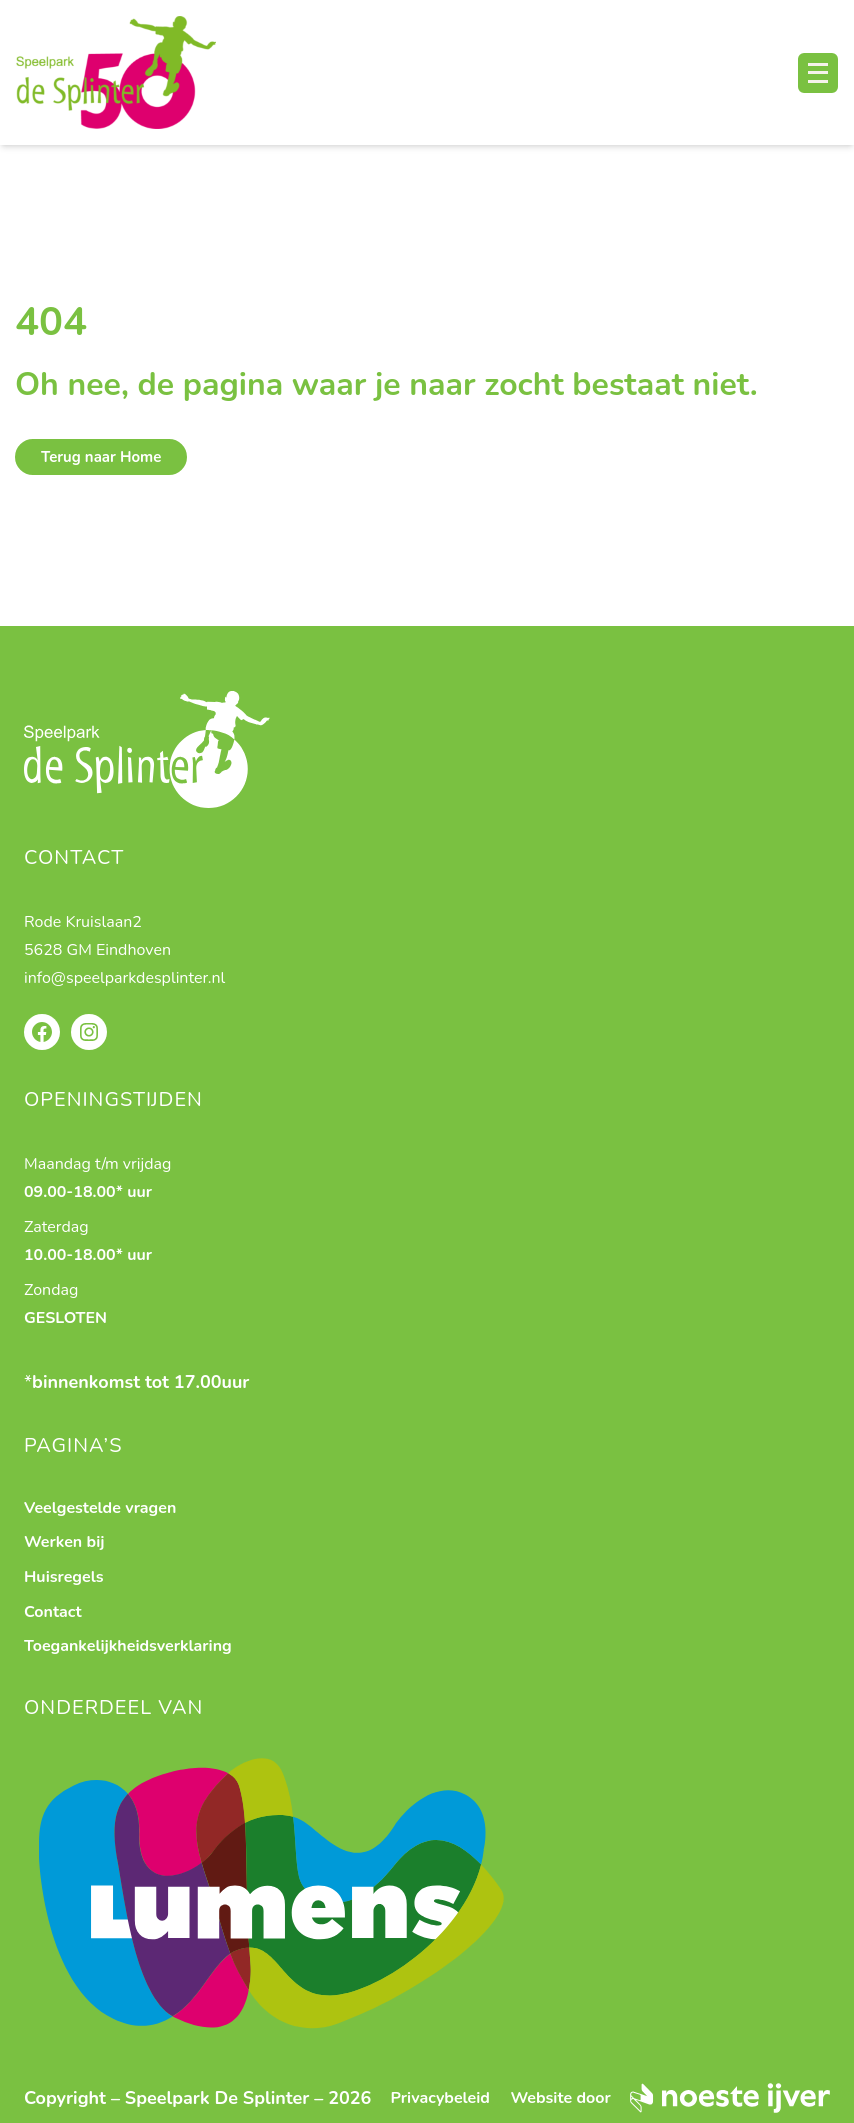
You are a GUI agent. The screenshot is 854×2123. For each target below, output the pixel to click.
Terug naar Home (101, 457)
